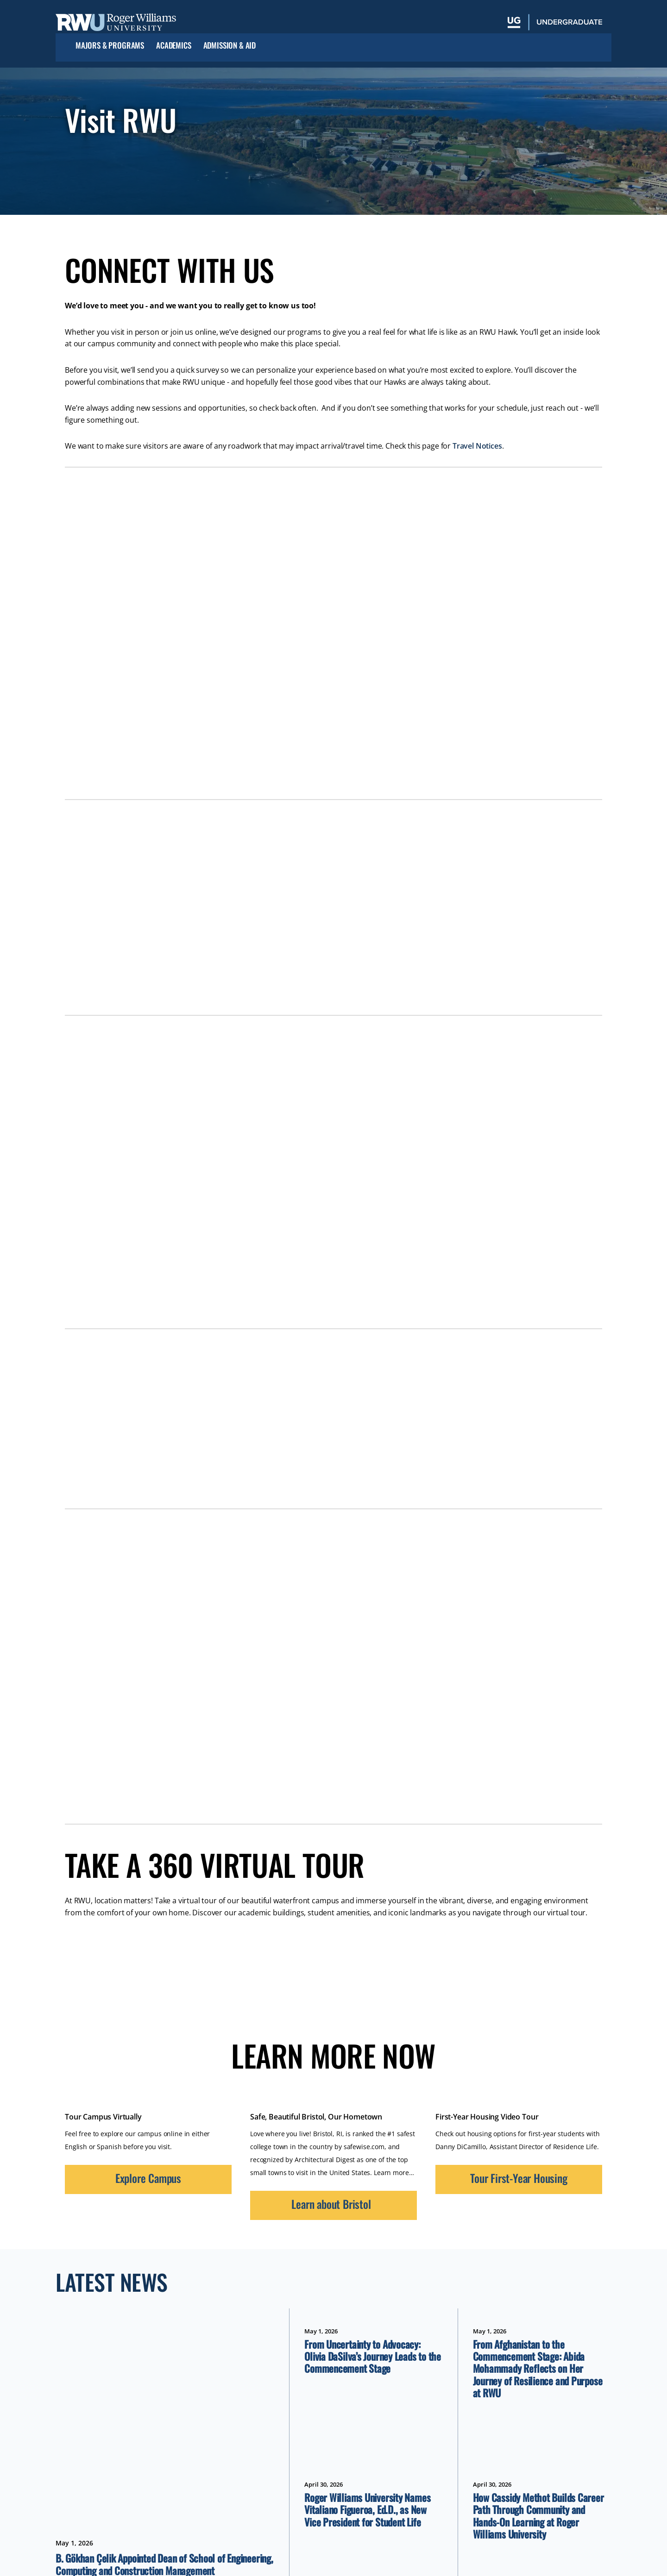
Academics (173, 45)
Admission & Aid (229, 45)
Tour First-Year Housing (518, 2178)
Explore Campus (148, 2178)
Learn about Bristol (331, 2203)
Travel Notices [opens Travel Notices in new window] (477, 446)
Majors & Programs (110, 45)
